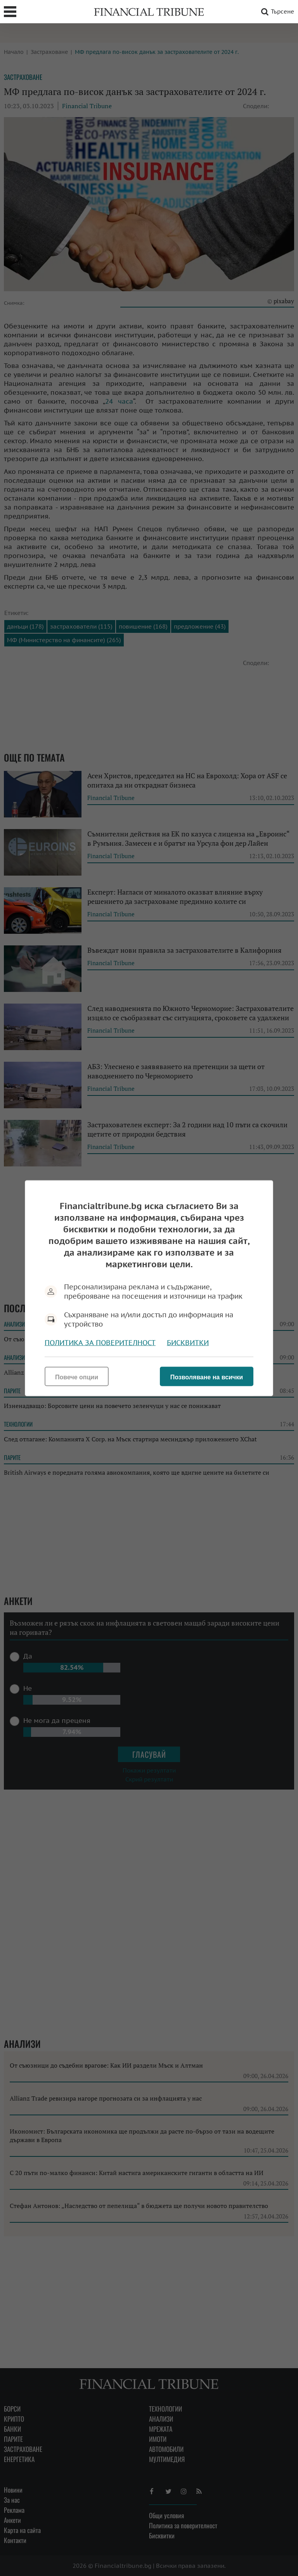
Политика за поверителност (100, 1342)
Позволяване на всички (206, 1377)
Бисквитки (188, 1342)
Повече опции (76, 1377)
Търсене (276, 11)
